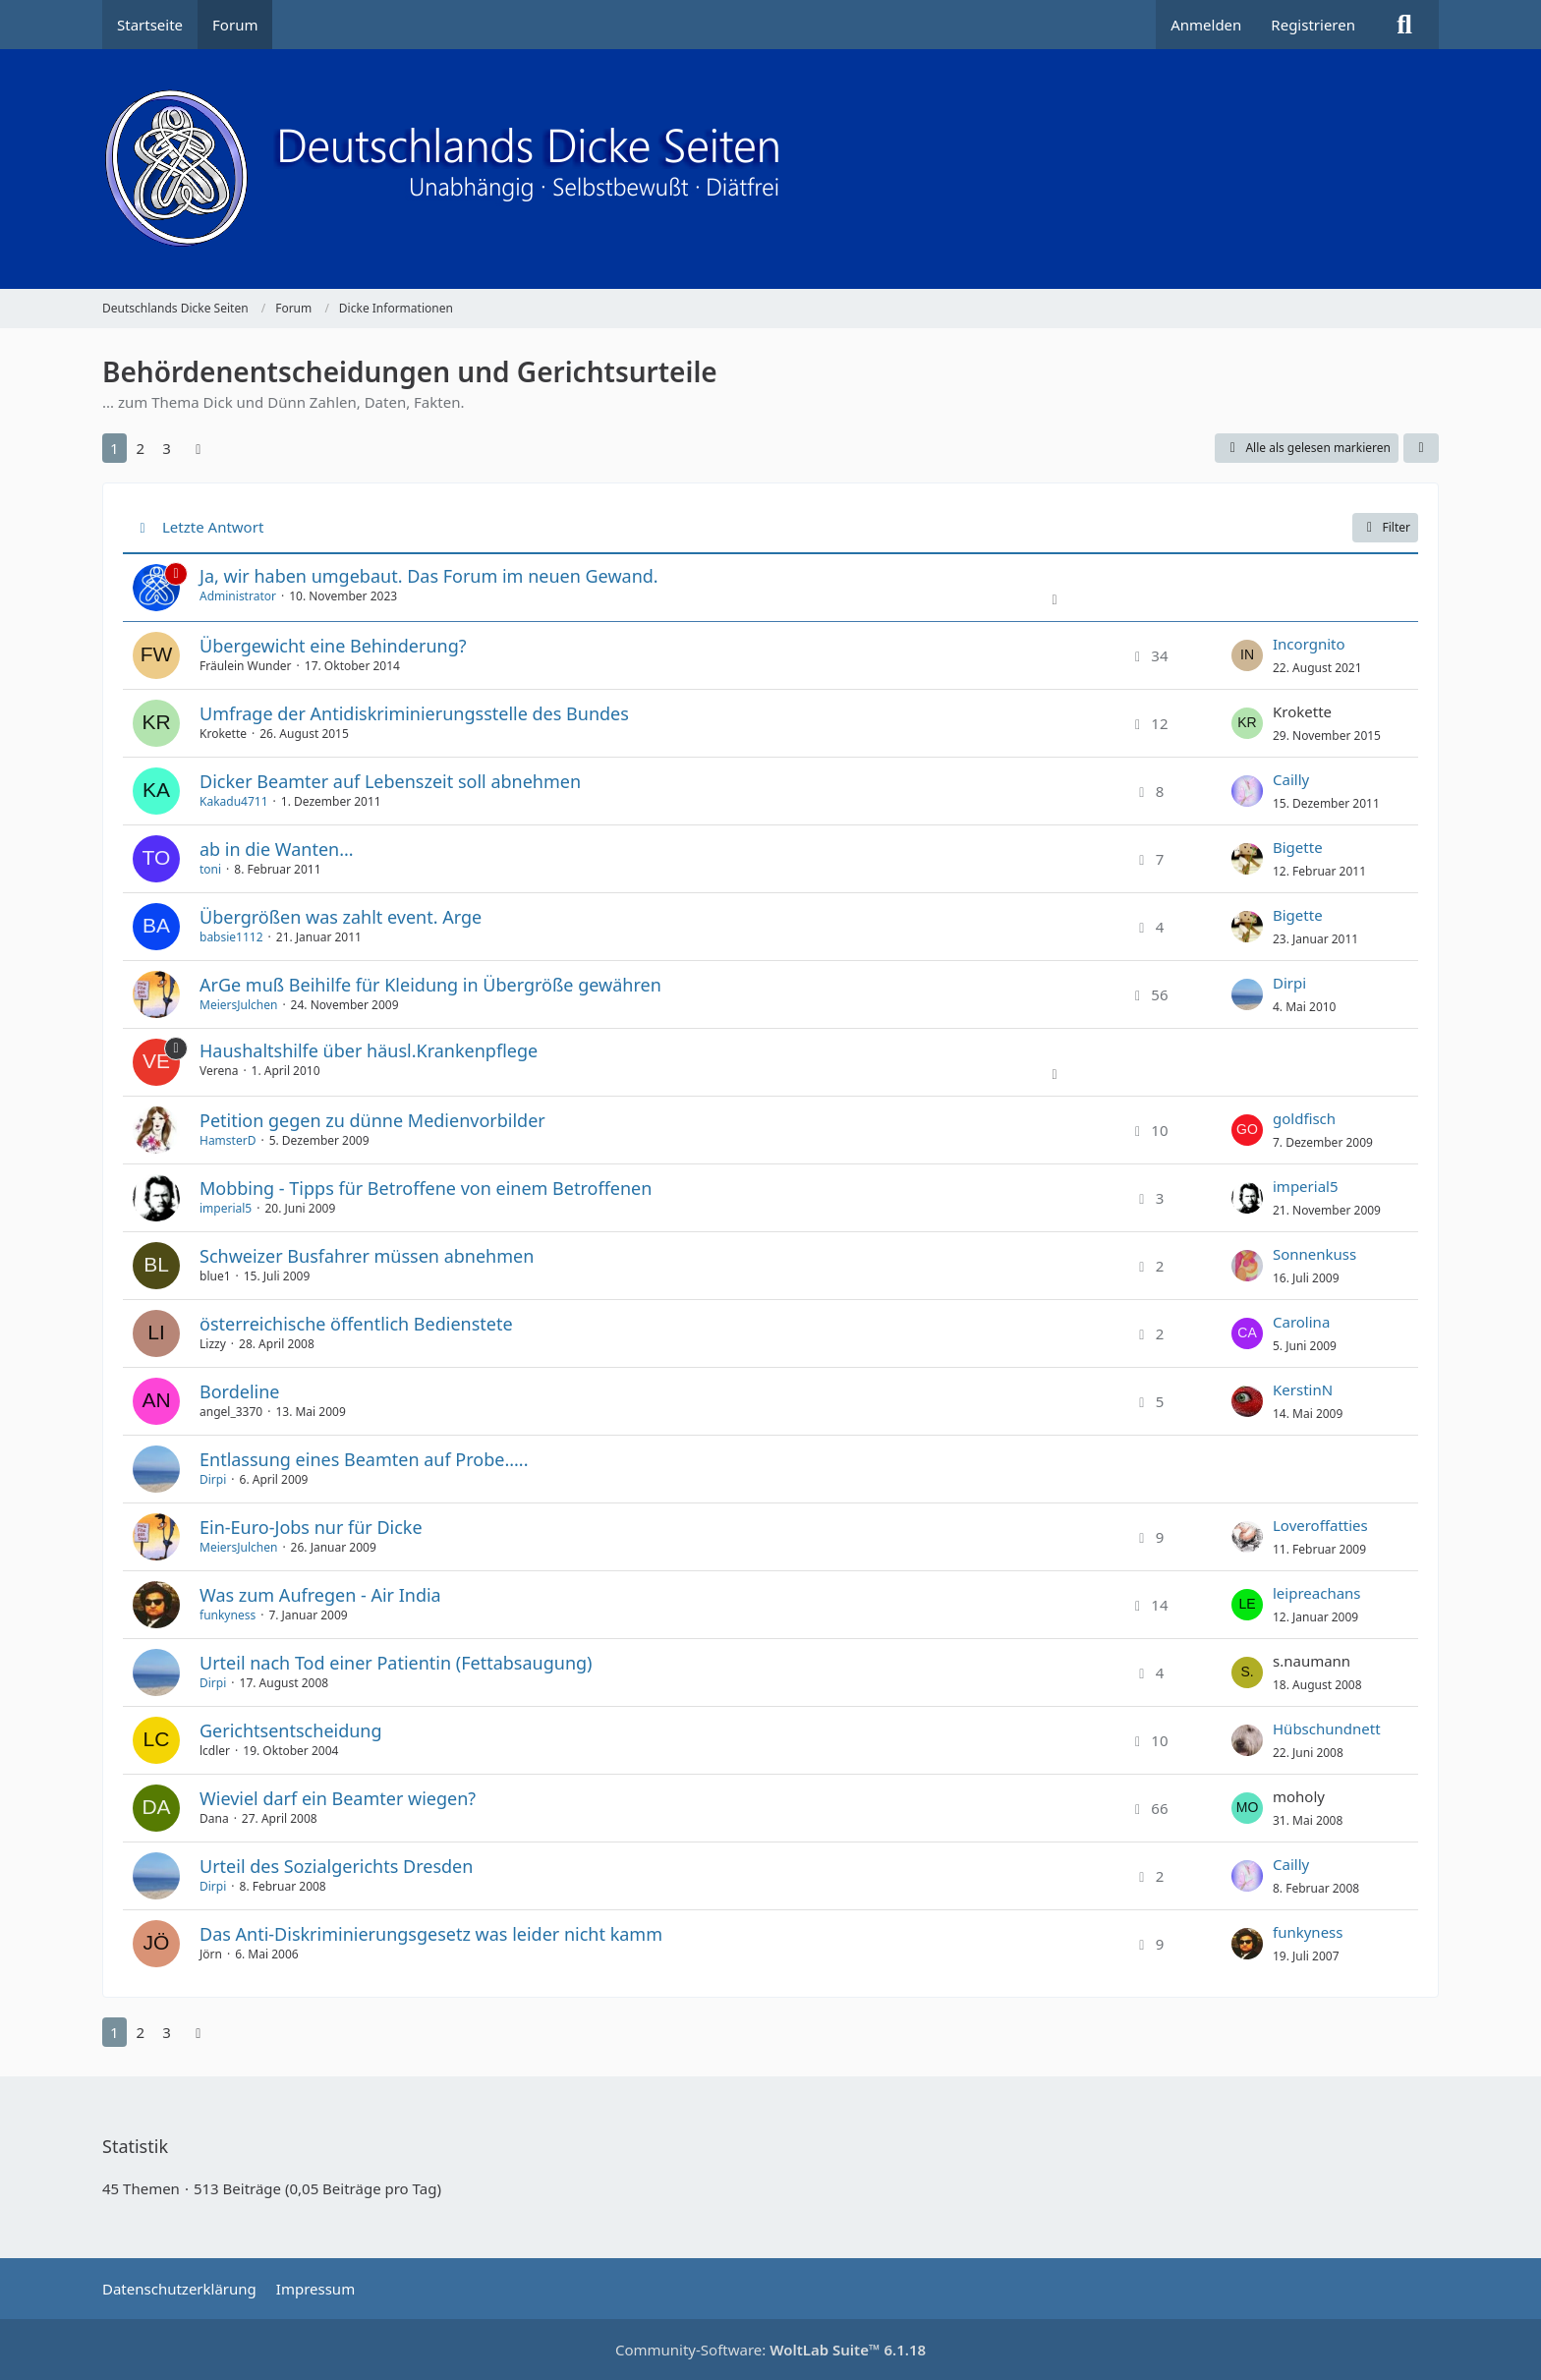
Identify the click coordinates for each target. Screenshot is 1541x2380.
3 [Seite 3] (166, 448)
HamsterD (228, 1140)
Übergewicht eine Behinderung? (333, 645)
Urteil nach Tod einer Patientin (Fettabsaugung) (396, 1662)
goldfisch (1304, 1118)
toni (210, 869)
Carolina (1301, 1322)
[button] (1421, 448)
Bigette (1298, 847)
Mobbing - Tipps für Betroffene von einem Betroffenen (426, 1188)
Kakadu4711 (234, 801)
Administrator (238, 596)
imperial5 (226, 1208)
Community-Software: (770, 2349)
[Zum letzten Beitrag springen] (1247, 655)
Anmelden (1205, 24)
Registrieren (1313, 24)
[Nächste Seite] (198, 448)
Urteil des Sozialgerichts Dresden (336, 1866)
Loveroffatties (1320, 1525)
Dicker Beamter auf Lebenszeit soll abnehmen (390, 781)
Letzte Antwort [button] (212, 527)
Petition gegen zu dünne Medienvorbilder (372, 1120)
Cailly (1291, 779)
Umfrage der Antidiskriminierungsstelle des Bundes (414, 713)
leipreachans (1317, 1593)
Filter (1385, 527)
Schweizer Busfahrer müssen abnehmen (367, 1256)
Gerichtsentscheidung (291, 1730)
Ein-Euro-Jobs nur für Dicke (311, 1527)
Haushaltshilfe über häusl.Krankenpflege (369, 1050)
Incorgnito (1309, 643)
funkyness (228, 1615)
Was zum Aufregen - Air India (320, 1595)
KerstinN (1303, 1389)
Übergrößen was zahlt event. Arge (341, 917)
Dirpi (1289, 982)
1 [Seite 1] (114, 448)
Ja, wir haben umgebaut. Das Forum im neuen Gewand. (429, 576)
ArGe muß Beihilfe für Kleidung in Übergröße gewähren (430, 984)
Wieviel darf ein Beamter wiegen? (338, 1798)
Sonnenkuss (1314, 1254)
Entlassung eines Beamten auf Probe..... (364, 1459)
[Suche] (1404, 24)
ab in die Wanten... (277, 849)
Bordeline (239, 1391)
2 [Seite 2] (141, 448)
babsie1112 (231, 937)
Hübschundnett (1327, 1728)
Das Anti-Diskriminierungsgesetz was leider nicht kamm (431, 1934)
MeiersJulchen (238, 1004)
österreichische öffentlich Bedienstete (356, 1323)
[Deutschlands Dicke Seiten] (770, 169)
